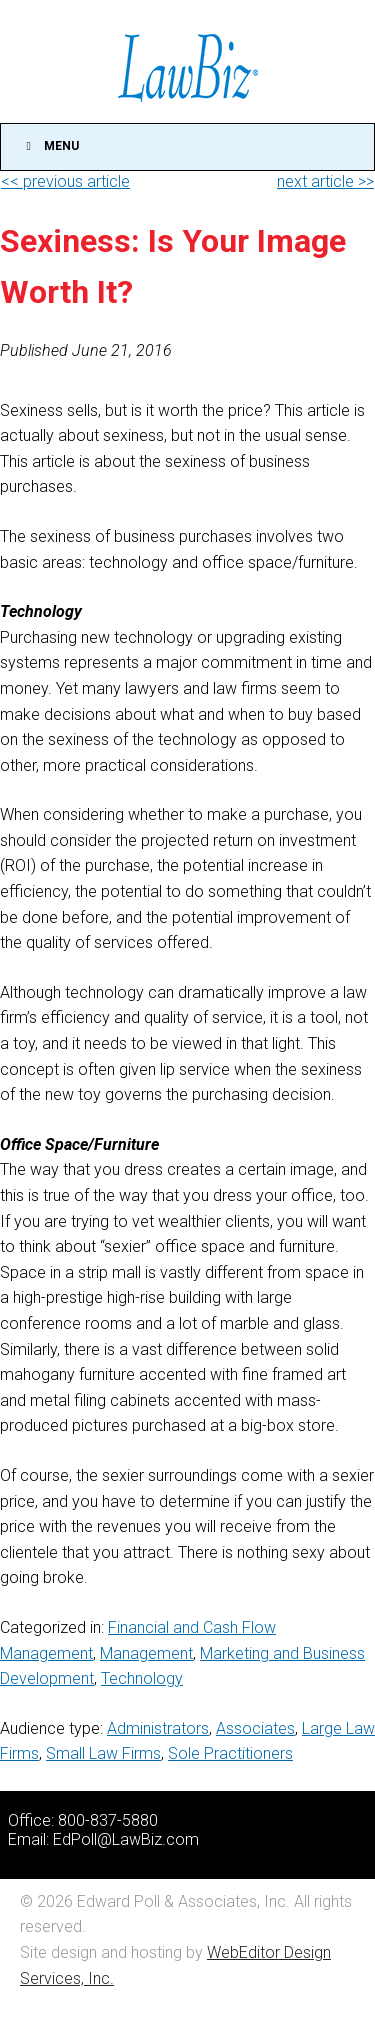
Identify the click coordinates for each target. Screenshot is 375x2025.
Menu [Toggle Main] (50, 146)
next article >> (325, 181)
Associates (255, 1728)
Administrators (158, 1728)
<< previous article (65, 181)
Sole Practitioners (230, 1753)
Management (146, 1653)
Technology (142, 1678)
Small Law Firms (103, 1753)
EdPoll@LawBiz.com (126, 1839)
